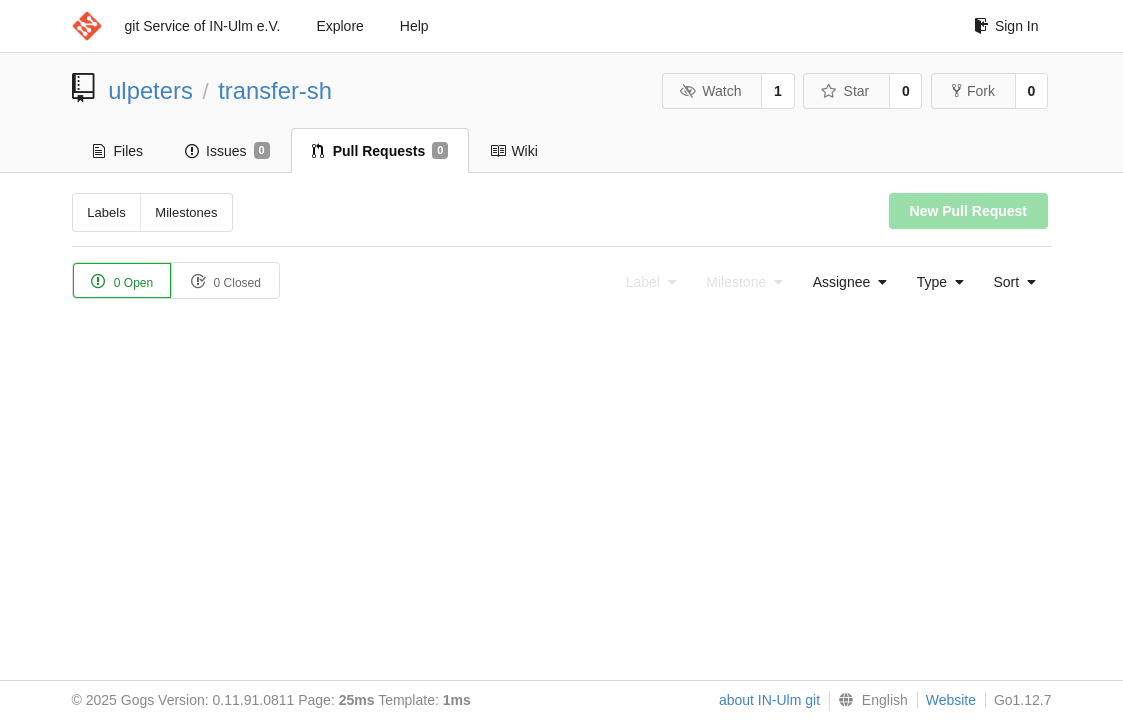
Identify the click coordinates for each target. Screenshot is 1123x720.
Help (414, 26)
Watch (711, 91)
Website (951, 700)
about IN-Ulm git (769, 700)
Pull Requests (380, 151)
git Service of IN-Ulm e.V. (203, 26)
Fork (973, 91)
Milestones (186, 212)
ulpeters (150, 90)
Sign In (1006, 26)
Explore (339, 26)
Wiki (513, 151)
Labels (106, 212)
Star (845, 91)
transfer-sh (275, 90)
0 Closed (225, 281)
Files (118, 151)
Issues (227, 151)
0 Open (122, 281)
